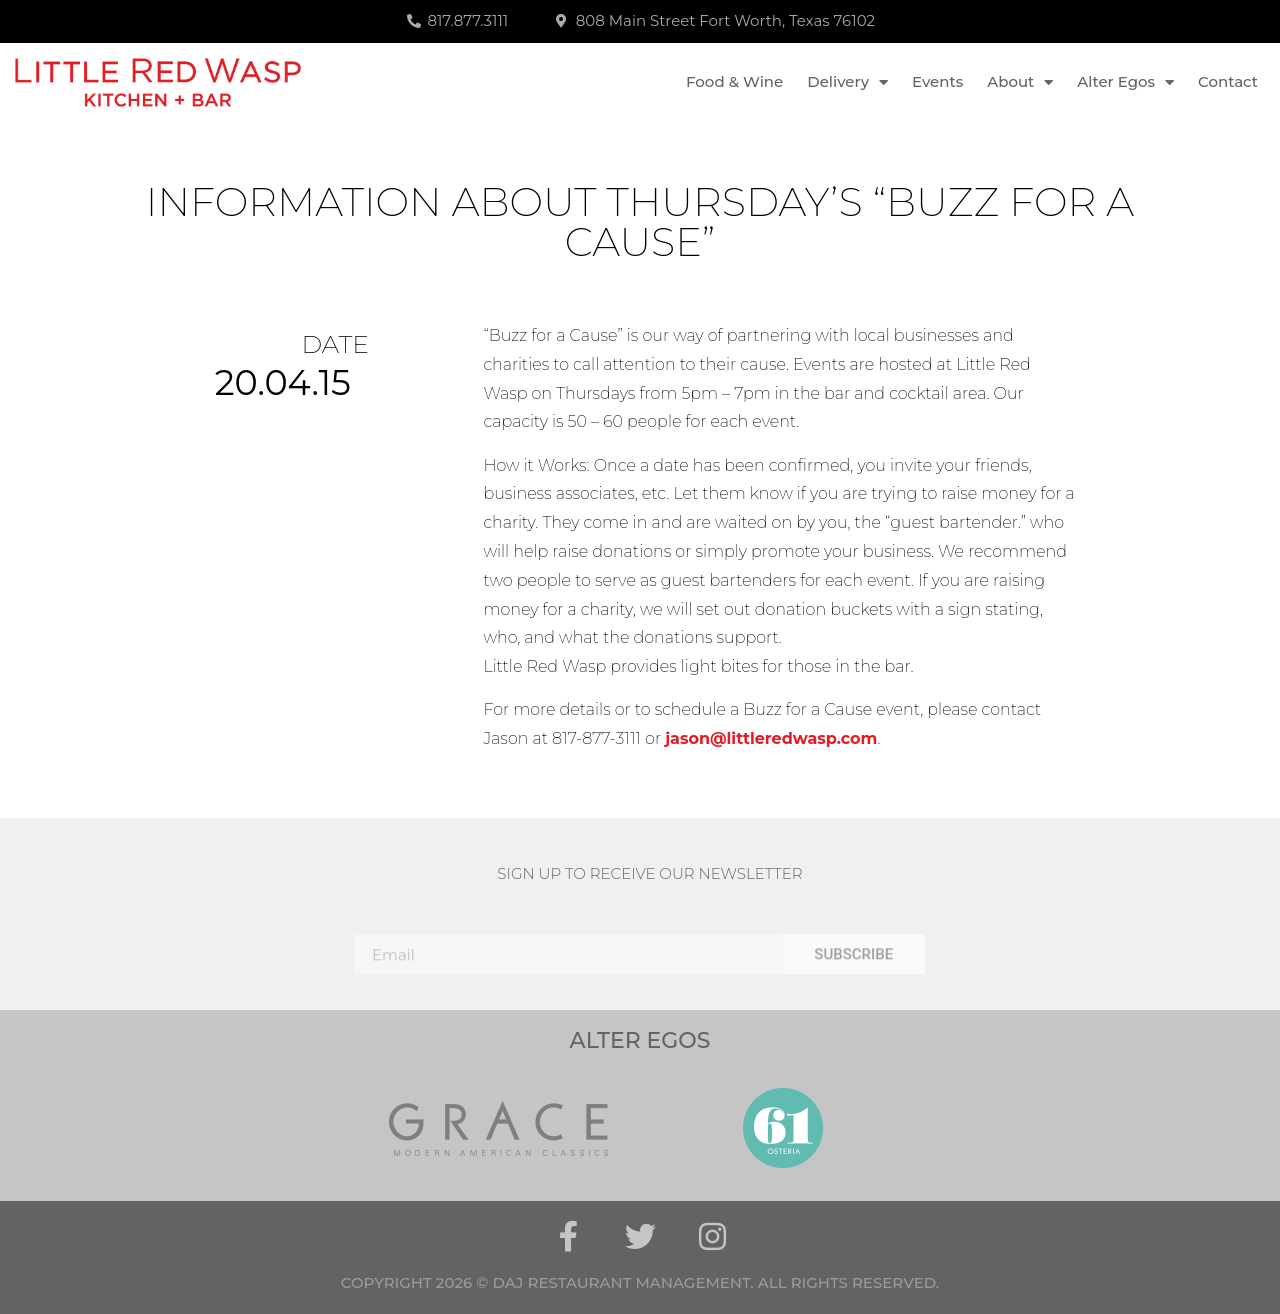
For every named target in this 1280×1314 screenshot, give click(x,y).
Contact (1228, 81)
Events (937, 81)
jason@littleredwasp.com (771, 738)
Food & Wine (734, 81)
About (1020, 82)
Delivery (847, 82)
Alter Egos (1125, 82)
